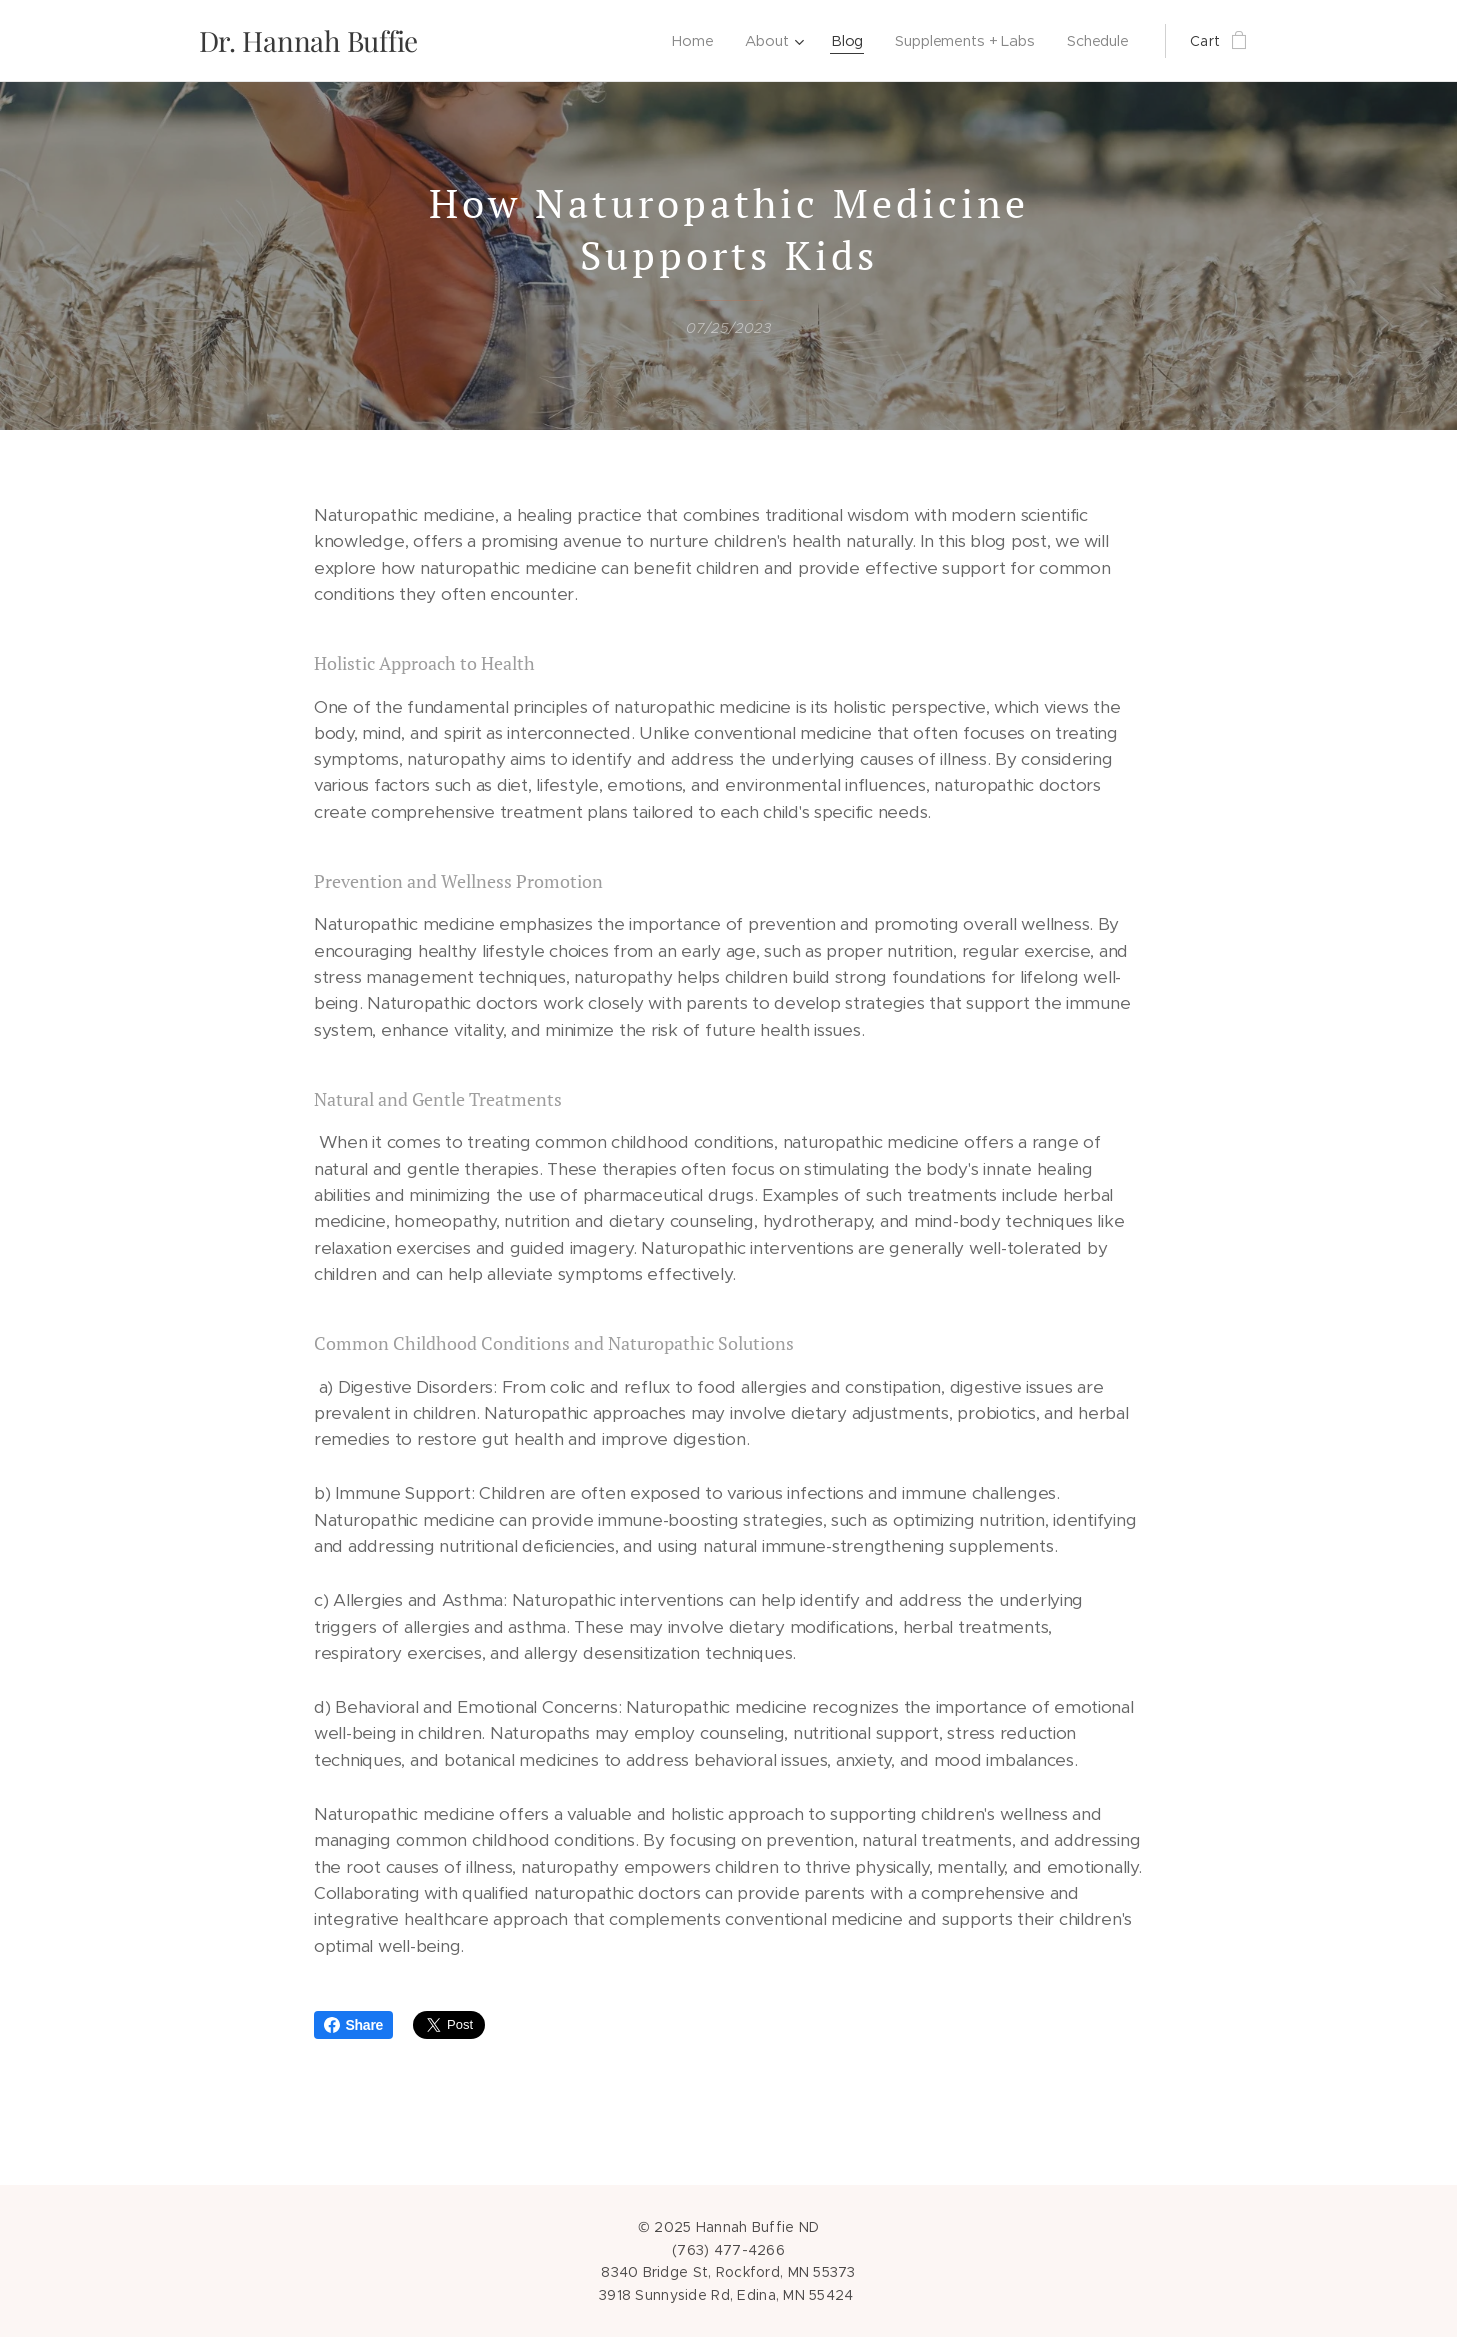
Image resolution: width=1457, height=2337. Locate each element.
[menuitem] (689, 41)
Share (354, 2025)
